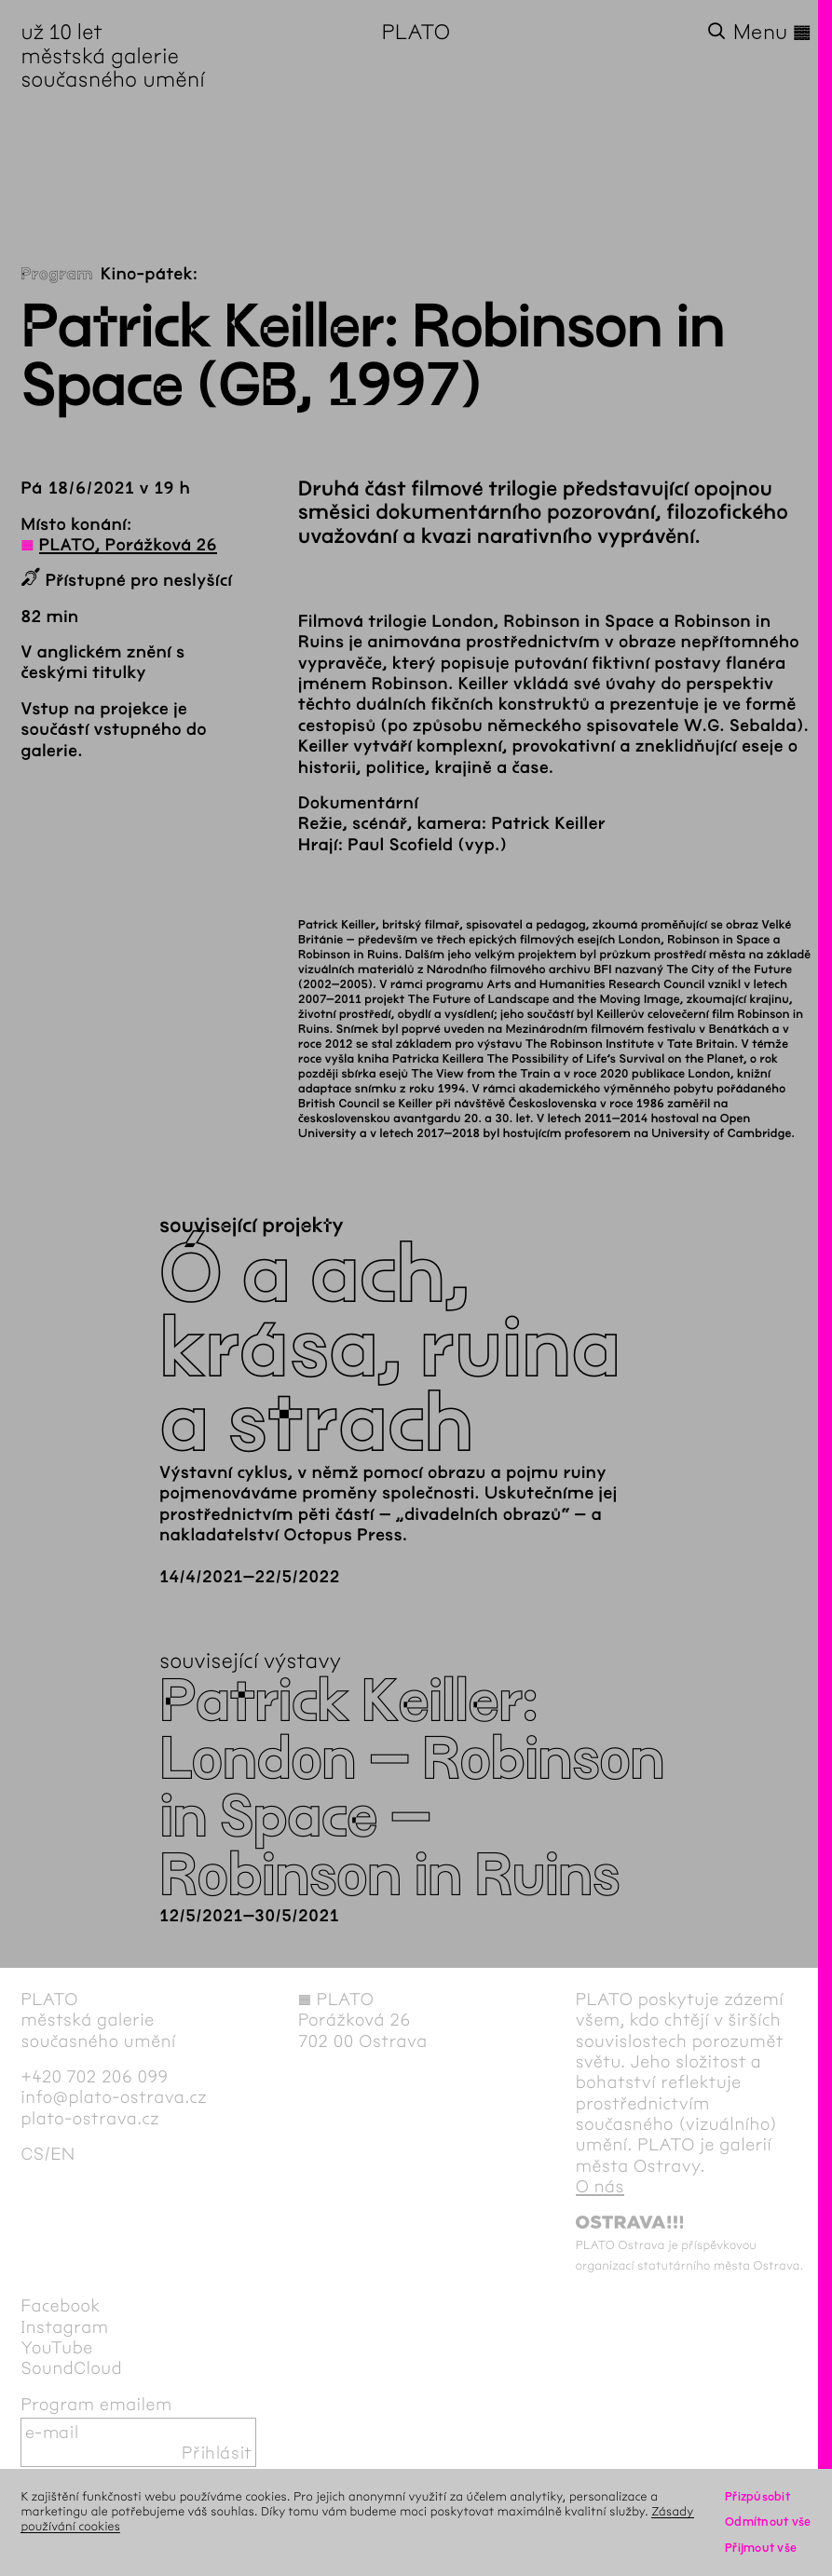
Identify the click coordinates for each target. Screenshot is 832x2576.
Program (56, 273)
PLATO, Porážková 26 (128, 545)
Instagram (64, 2327)
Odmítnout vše (768, 2522)
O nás (600, 2186)
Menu (772, 32)
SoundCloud (71, 2368)
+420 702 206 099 (94, 2077)
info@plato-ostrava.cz (113, 2097)
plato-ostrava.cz (89, 2118)
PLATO (416, 32)
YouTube (56, 2348)
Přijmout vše (761, 2548)
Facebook (60, 2306)
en (62, 2154)
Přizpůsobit (757, 2496)
